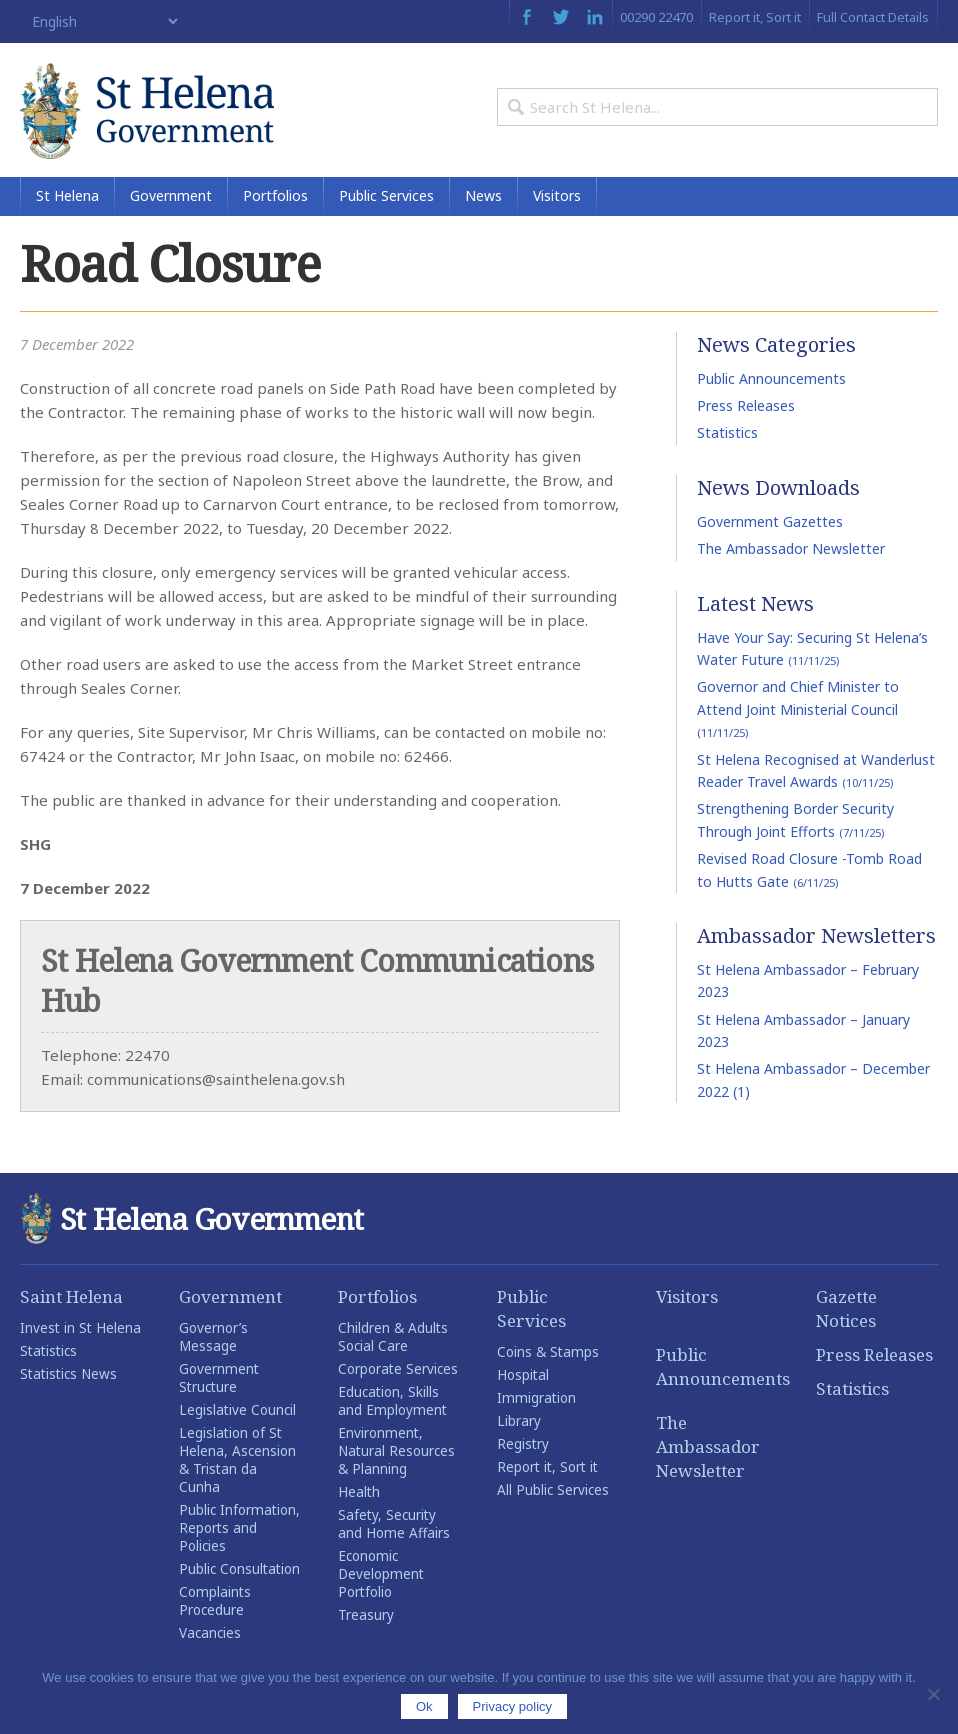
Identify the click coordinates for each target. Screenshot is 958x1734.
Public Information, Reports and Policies (239, 1532)
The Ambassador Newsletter (791, 552)
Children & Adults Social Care (393, 1341)
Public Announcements (771, 381)
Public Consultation (239, 1573)
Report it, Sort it (755, 17)
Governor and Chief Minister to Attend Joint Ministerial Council (798, 712)
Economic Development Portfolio (381, 1578)
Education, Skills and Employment (392, 1405)
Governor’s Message (213, 1341)
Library (519, 1425)
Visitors (557, 199)
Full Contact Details (873, 17)
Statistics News (68, 1378)
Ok (424, 1706)
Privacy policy (512, 1706)
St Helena (67, 199)
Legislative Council (237, 1414)
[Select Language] (100, 21)
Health (359, 1496)
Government (171, 199)
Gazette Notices (846, 1312)
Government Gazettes (770, 525)
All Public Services (553, 1494)
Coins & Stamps (548, 1356)
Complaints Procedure (215, 1605)
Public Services (386, 199)
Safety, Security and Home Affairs (394, 1528)
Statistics (727, 436)
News (483, 199)
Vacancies (210, 1637)
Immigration (536, 1402)
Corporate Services (398, 1373)
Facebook (526, 17)
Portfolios (275, 199)
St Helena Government (150, 112)
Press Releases (746, 409)
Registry (523, 1448)
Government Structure (219, 1382)
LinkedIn (595, 17)
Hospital (523, 1379)
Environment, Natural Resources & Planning (396, 1455)
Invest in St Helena (80, 1332)
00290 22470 (656, 17)
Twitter (561, 17)
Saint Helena (71, 1300)
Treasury (366, 1619)
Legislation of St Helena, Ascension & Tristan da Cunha (237, 1464)
